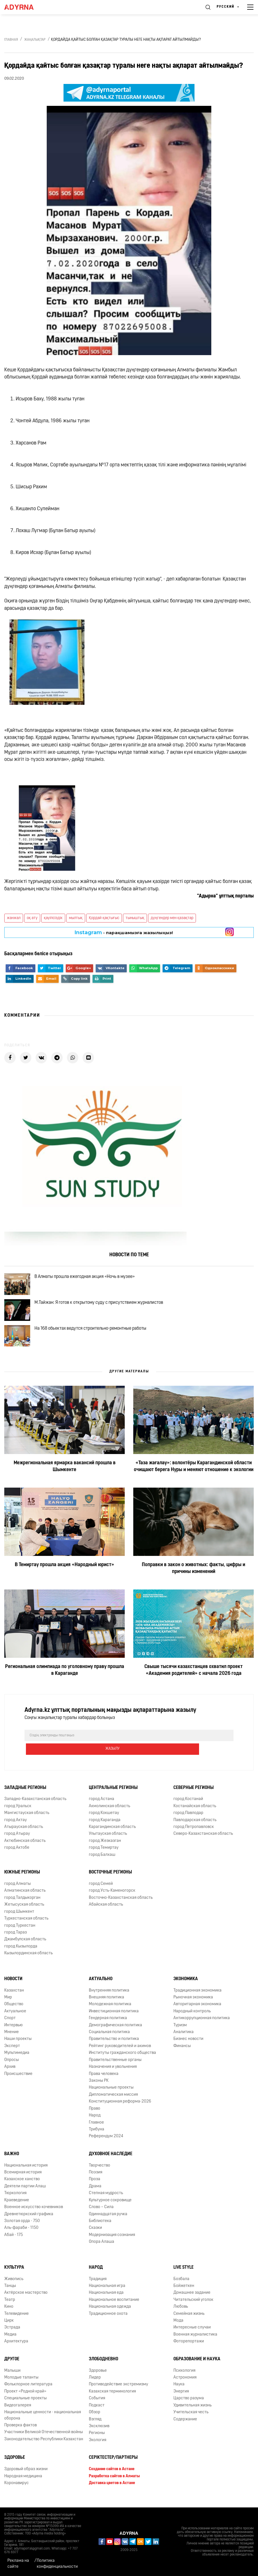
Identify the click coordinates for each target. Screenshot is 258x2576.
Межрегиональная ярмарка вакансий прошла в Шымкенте (65, 1487)
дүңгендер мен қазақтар (172, 918)
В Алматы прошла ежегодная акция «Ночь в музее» (91, 1279)
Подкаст (97, 2412)
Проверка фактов (20, 2432)
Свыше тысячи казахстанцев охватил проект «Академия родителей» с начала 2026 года (193, 1691)
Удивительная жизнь (192, 2412)
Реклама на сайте (18, 2564)
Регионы (97, 2440)
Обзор (94, 2419)
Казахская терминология (112, 2398)
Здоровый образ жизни (26, 2476)
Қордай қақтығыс (104, 918)
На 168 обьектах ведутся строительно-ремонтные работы (97, 1344)
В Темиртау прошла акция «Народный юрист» (64, 1585)
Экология (97, 2447)
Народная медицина (23, 2483)
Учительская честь (190, 2419)
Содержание (185, 2426)
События (97, 2405)
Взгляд (95, 2426)
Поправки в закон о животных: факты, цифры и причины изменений (193, 1589)
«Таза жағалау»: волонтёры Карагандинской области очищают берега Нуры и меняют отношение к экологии (193, 1487)
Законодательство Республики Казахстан (43, 2446)
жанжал (14, 918)
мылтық (76, 918)
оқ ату (32, 918)
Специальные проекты (25, 2405)
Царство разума (188, 2405)
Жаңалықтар (35, 40)
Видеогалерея (17, 2412)
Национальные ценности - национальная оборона (42, 2422)
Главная (11, 40)
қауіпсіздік (53, 918)
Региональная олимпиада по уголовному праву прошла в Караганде (64, 1691)
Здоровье (14, 2464)
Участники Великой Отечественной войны (43, 2439)
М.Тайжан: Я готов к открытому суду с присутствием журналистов (105, 1311)
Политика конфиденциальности (57, 2564)
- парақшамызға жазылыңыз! (124, 932)
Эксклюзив (99, 2433)
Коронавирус (16, 2490)
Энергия (181, 2398)
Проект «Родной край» (25, 2398)
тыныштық (135, 918)
